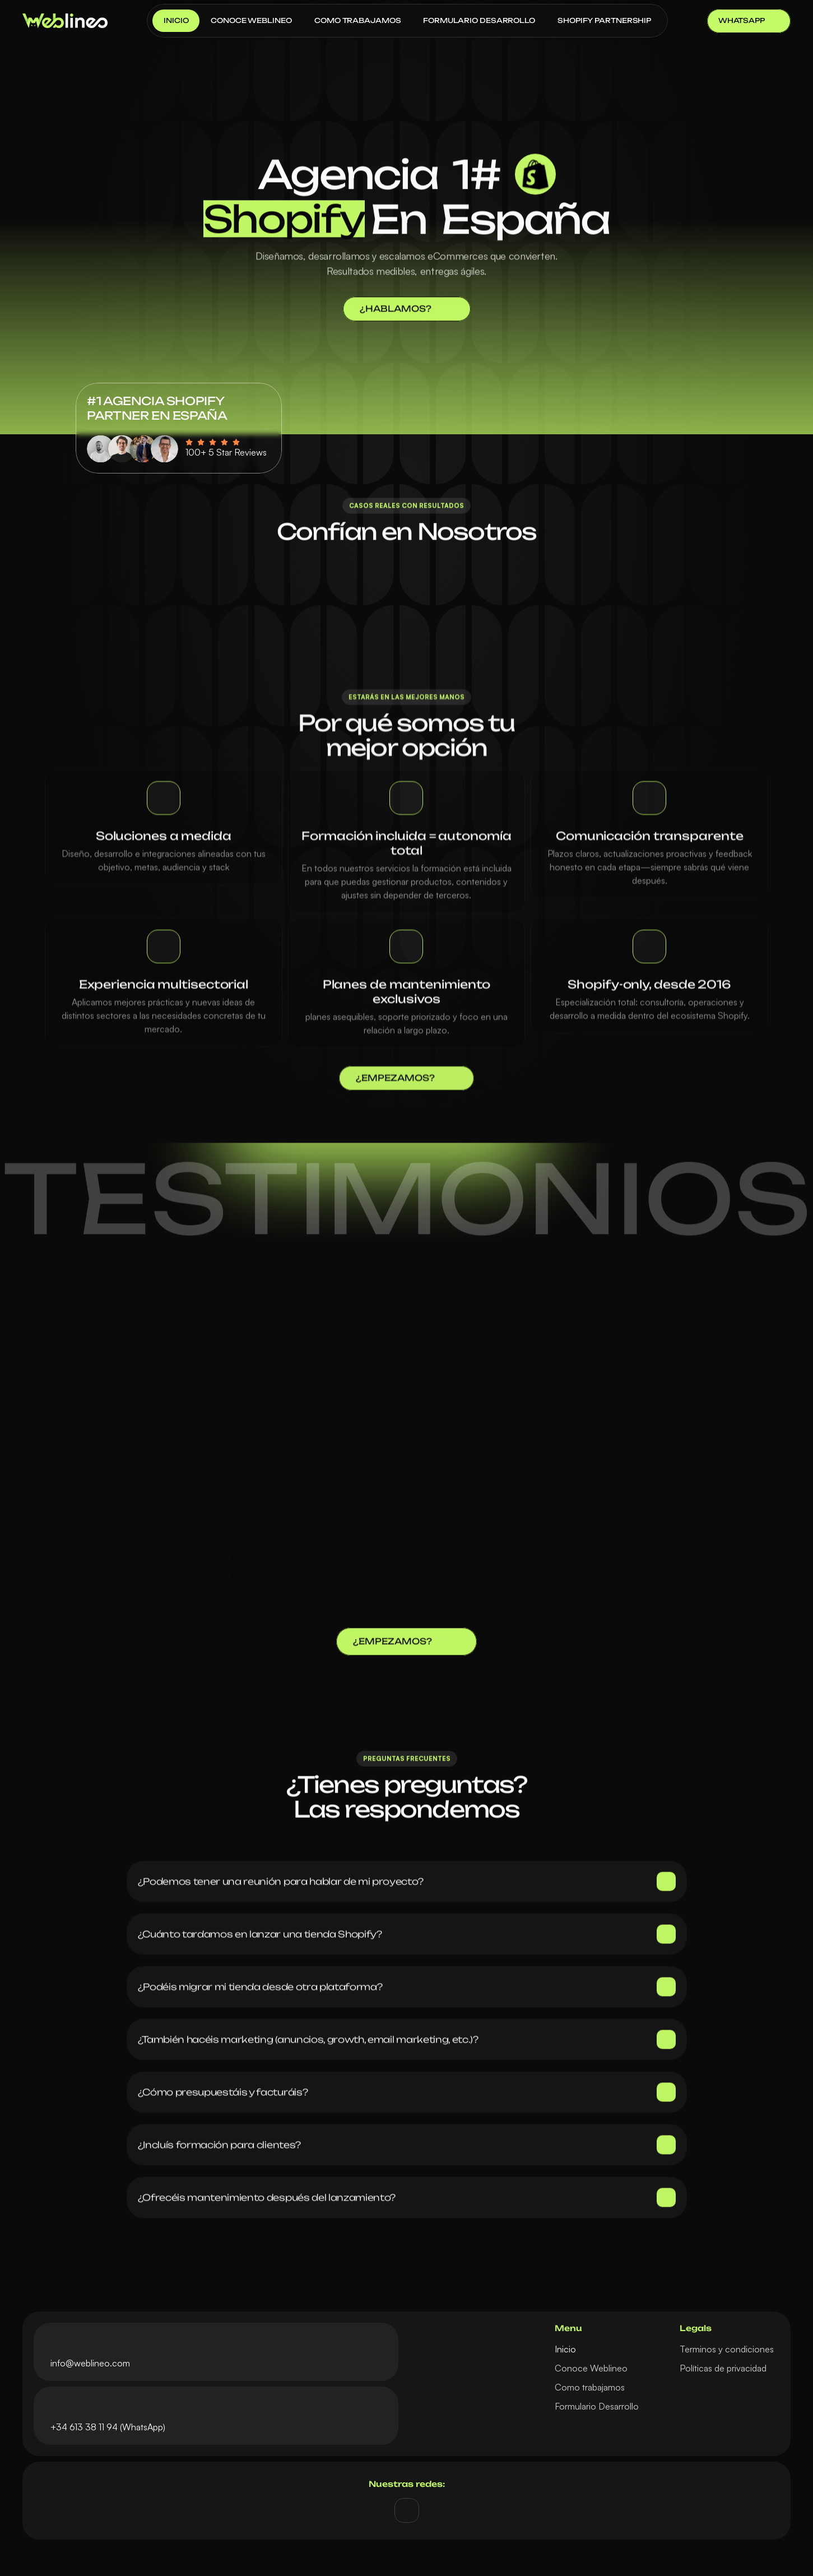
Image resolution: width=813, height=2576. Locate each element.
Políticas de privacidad (723, 2368)
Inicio (565, 2349)
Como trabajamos (590, 2387)
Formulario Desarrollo (597, 2406)
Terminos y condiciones (727, 2349)
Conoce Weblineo (591, 2368)
